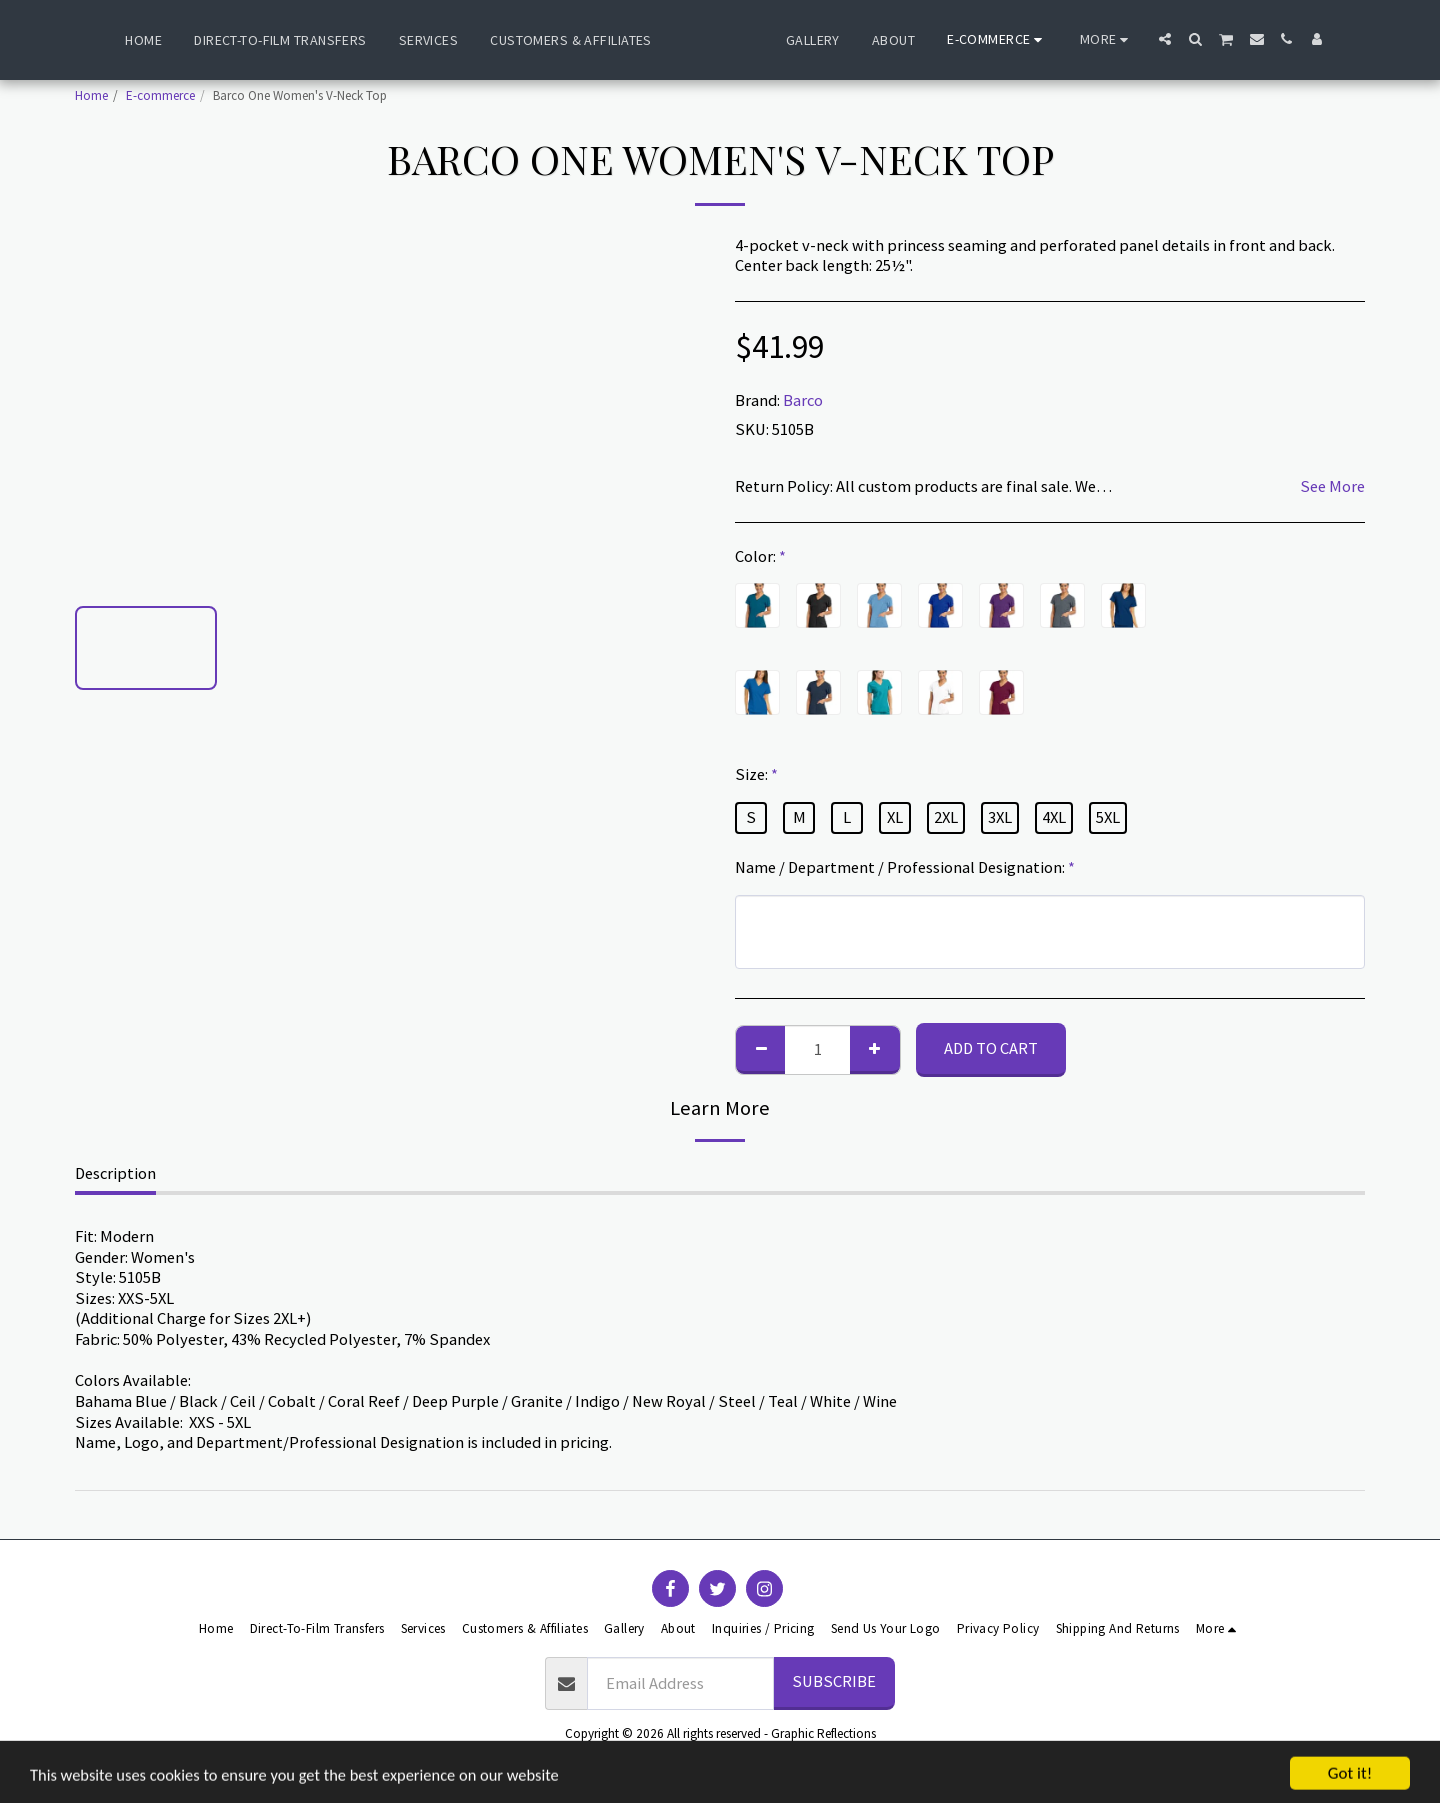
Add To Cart (991, 1048)
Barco (803, 400)
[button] (1214, 39)
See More (1332, 487)
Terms (681, 1757)
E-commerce (160, 95)
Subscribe (834, 1681)
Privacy (744, 1757)
